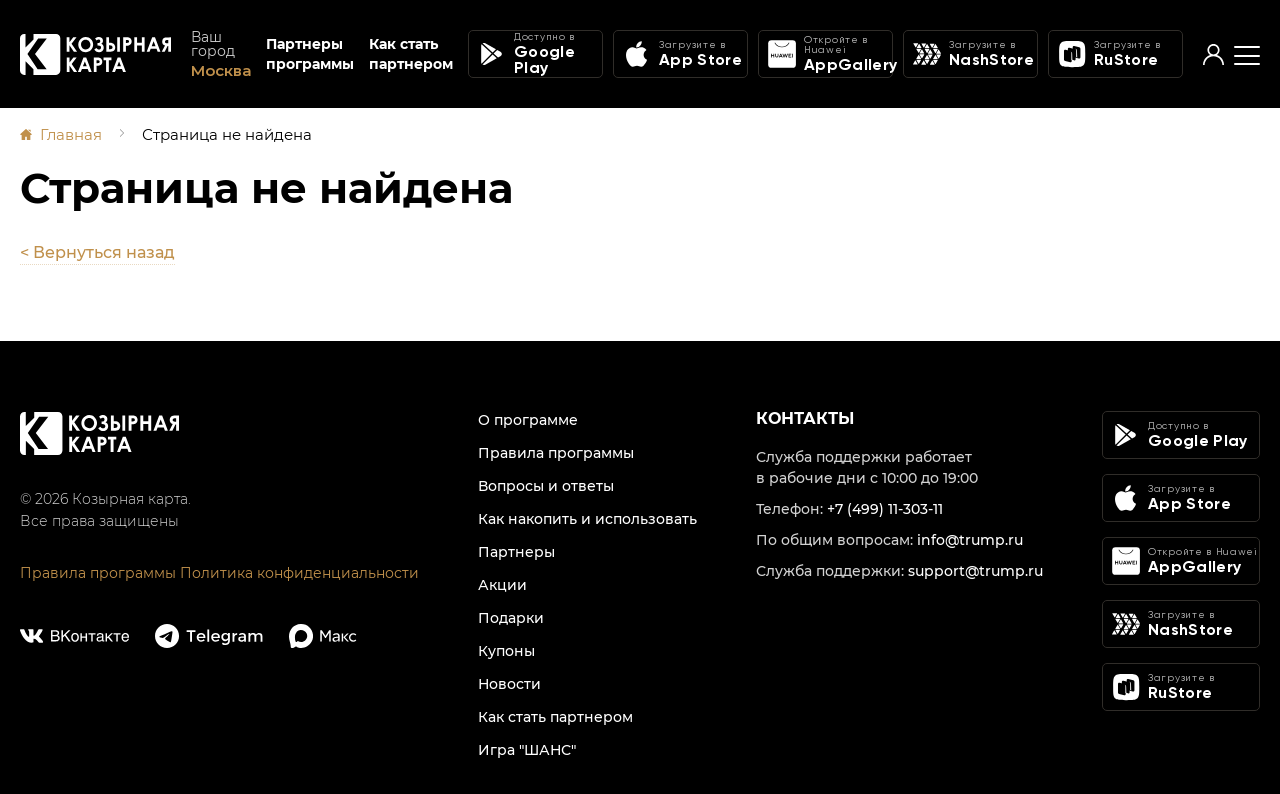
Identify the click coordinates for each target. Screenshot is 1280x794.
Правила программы (98, 573)
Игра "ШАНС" (527, 750)
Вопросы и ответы (546, 486)
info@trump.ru (970, 540)
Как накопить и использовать (587, 519)
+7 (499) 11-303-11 (885, 509)
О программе (528, 420)
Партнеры (516, 552)
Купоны (506, 651)
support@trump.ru (975, 571)
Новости (509, 684)
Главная (71, 134)
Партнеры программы (310, 54)
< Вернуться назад (97, 252)
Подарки (511, 618)
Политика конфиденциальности (299, 573)
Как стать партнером (411, 54)
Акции (502, 585)
